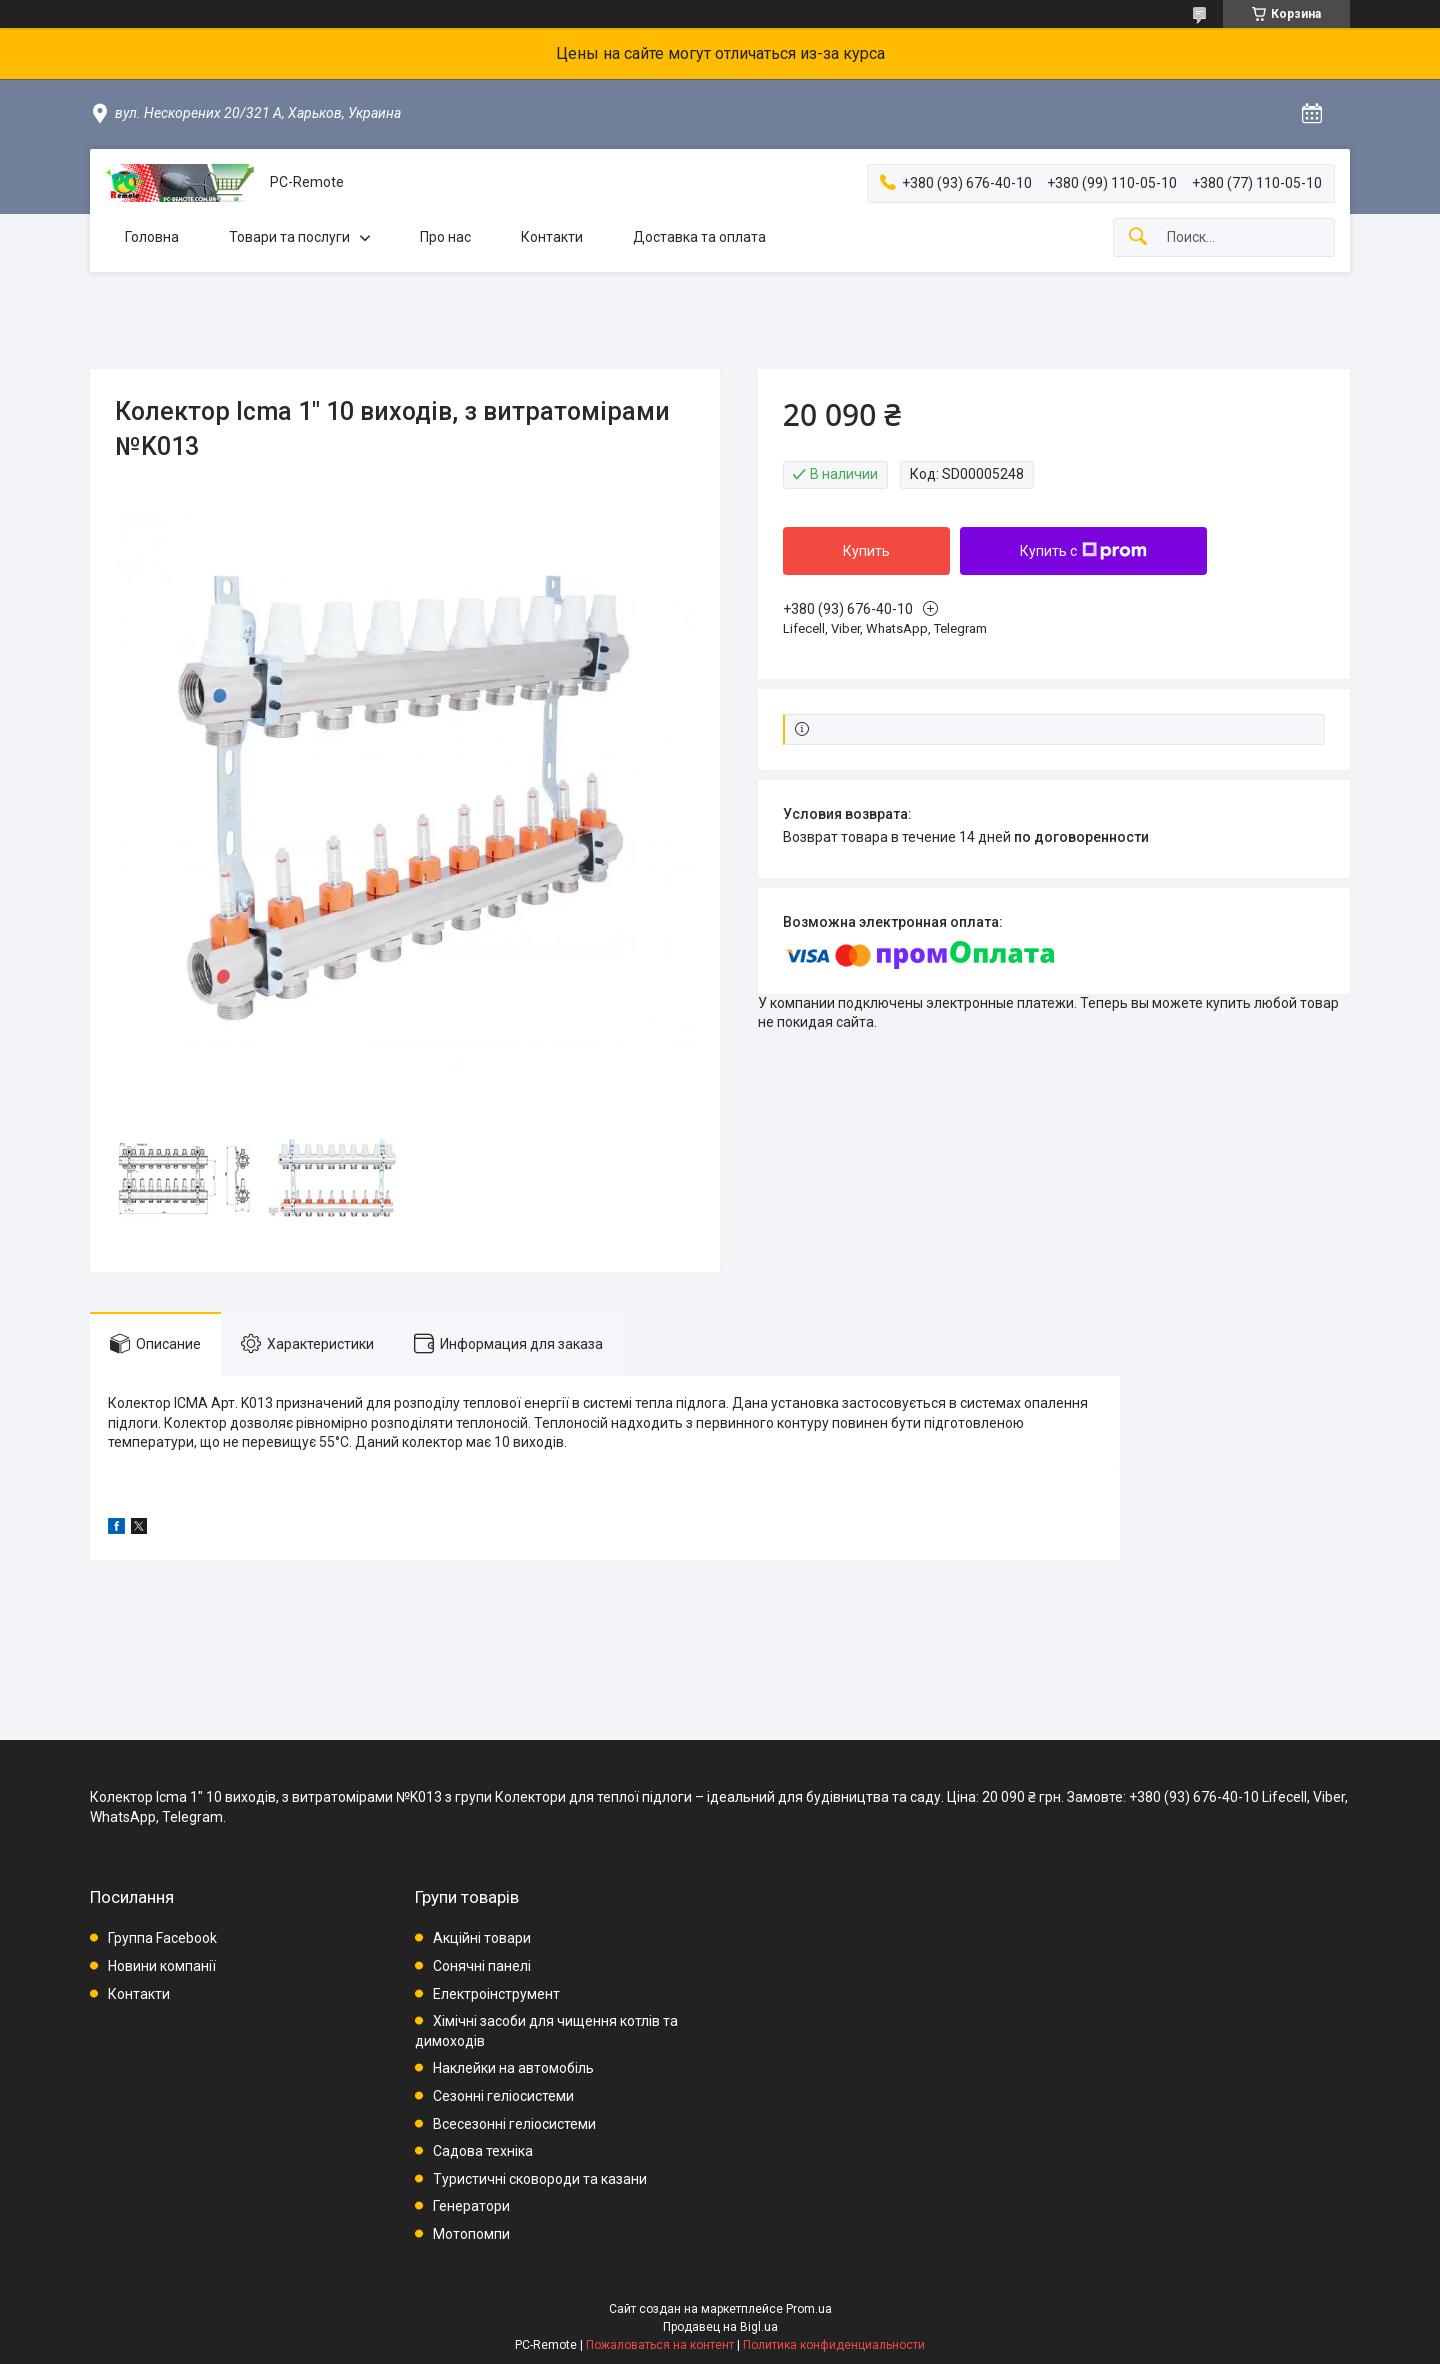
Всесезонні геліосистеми (514, 2124)
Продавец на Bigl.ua (720, 2327)
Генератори (471, 2206)
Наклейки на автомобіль (513, 2068)
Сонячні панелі (482, 1966)
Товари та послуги (289, 237)
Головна (152, 237)
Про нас (445, 237)
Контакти (552, 237)
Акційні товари (482, 1938)
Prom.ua (809, 2309)
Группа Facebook (162, 1938)
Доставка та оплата (699, 237)
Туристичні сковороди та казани (540, 2179)
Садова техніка (483, 2151)
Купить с (1083, 551)
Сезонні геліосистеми (503, 2096)
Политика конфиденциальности (834, 2345)
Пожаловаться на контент (660, 2345)
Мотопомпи (471, 2234)
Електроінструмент (496, 1994)
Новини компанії (162, 1966)
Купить (866, 551)
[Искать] (1138, 237)
